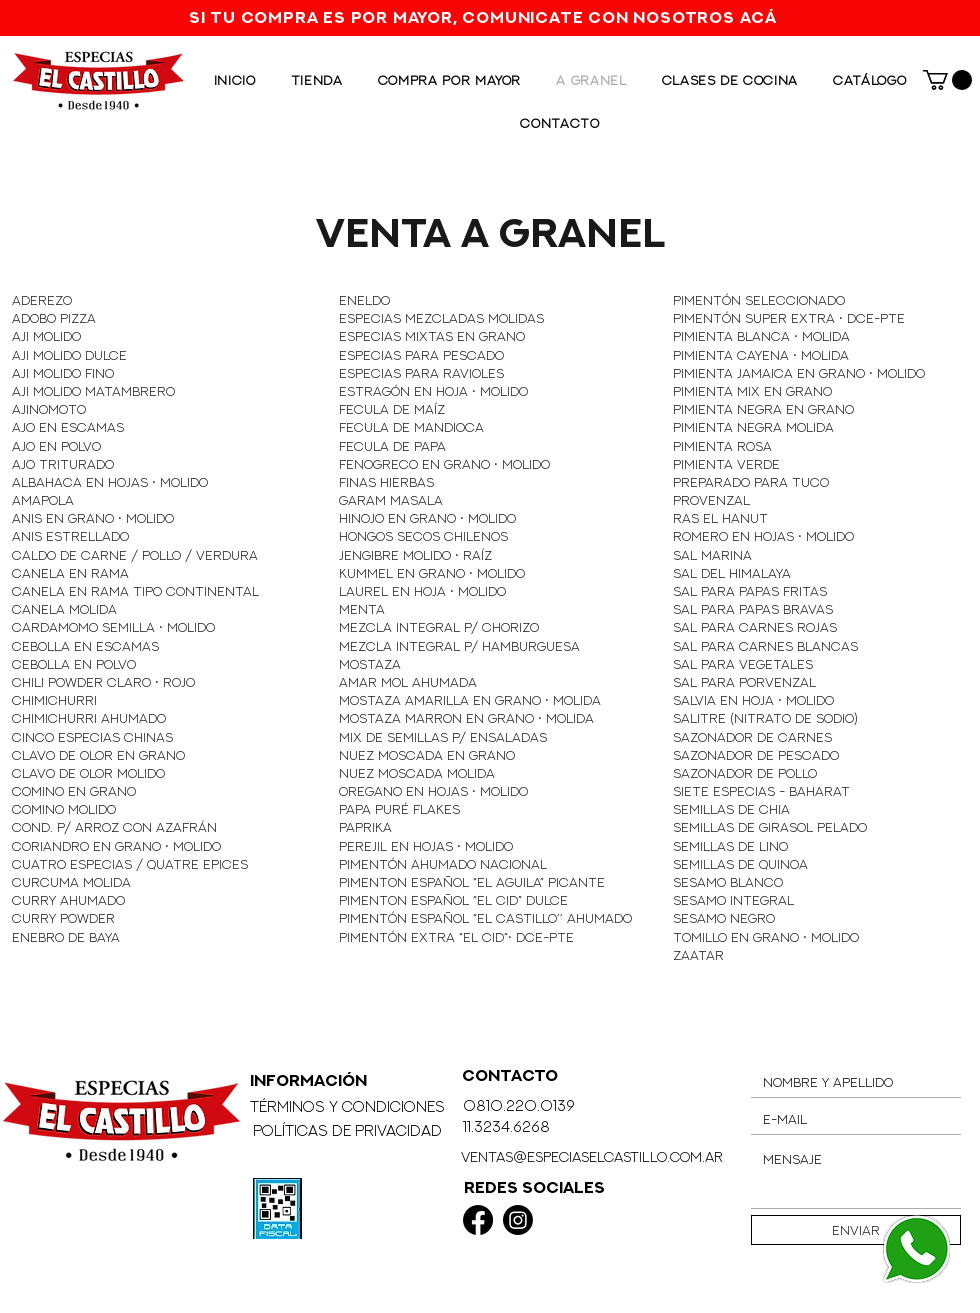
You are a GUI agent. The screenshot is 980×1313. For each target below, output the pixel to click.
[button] (947, 80)
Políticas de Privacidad (347, 1130)
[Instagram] (518, 1220)
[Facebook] (478, 1220)
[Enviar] (856, 1230)
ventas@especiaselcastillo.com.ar (592, 1156)
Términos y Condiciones (347, 1106)
